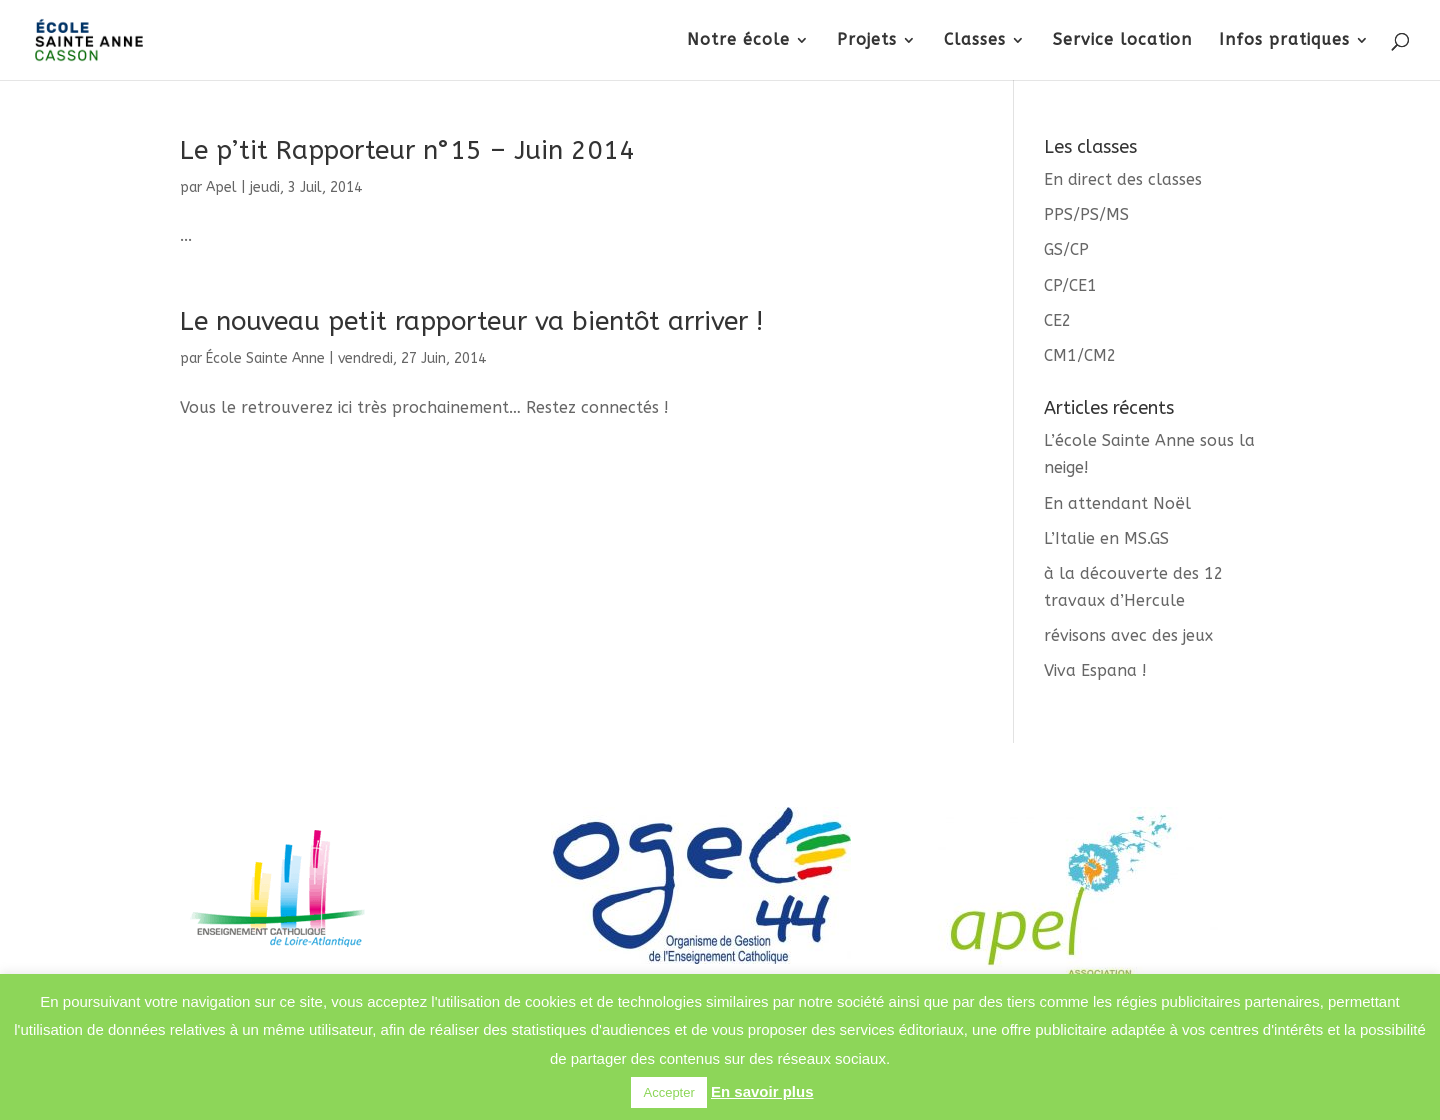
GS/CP (1066, 249)
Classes (975, 41)
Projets (867, 41)
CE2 (1058, 320)
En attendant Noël (1117, 503)
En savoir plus (762, 1091)
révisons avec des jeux (1128, 635)
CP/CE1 (1070, 285)
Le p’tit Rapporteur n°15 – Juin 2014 (407, 150)
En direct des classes (1123, 179)
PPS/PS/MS (1086, 214)
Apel (221, 187)
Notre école (738, 41)
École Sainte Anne (265, 358)
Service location (1122, 41)
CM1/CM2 (1080, 355)
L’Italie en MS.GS (1106, 538)
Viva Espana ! (1095, 670)
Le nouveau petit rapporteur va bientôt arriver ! (471, 321)
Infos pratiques (1284, 41)
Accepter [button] (668, 1092)
